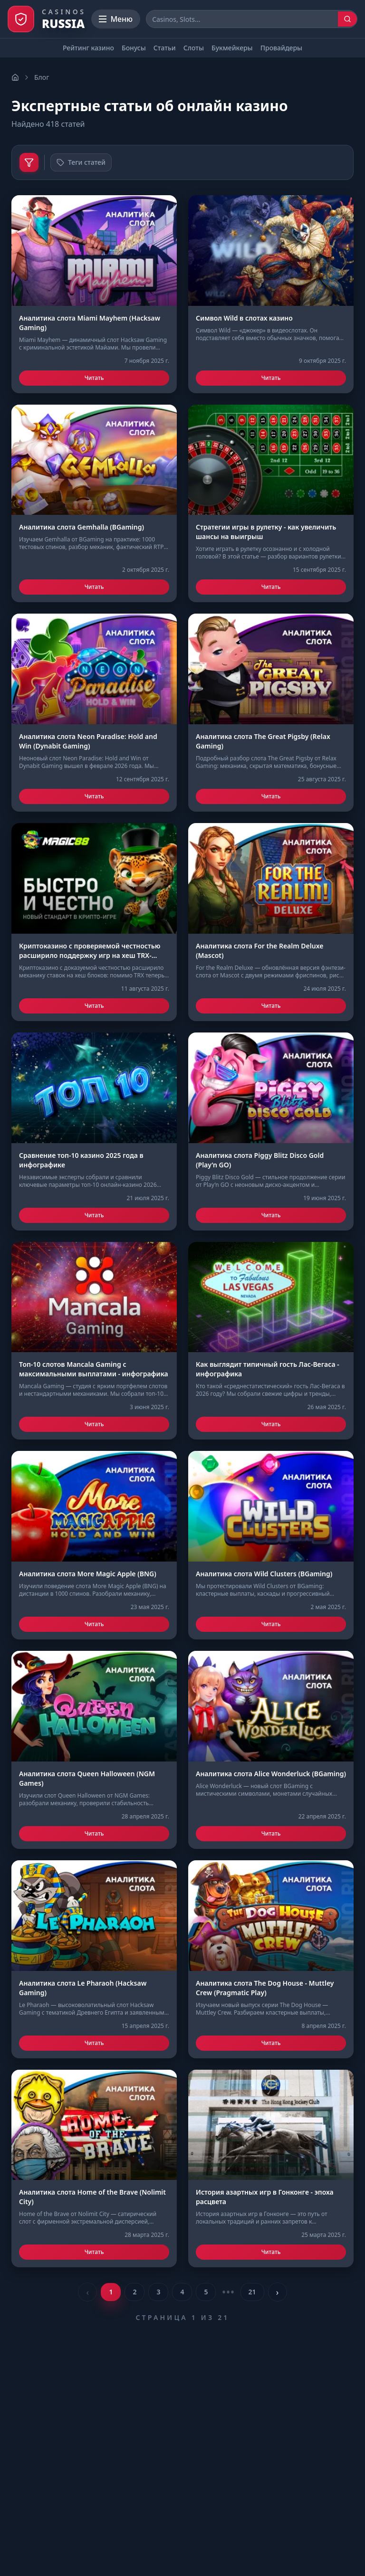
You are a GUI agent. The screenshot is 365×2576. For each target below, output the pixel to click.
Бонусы (134, 47)
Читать (94, 378)
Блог (41, 77)
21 (252, 2291)
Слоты (193, 47)
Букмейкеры (232, 47)
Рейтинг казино (88, 47)
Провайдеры (281, 47)
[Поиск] (347, 19)
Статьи (165, 47)
